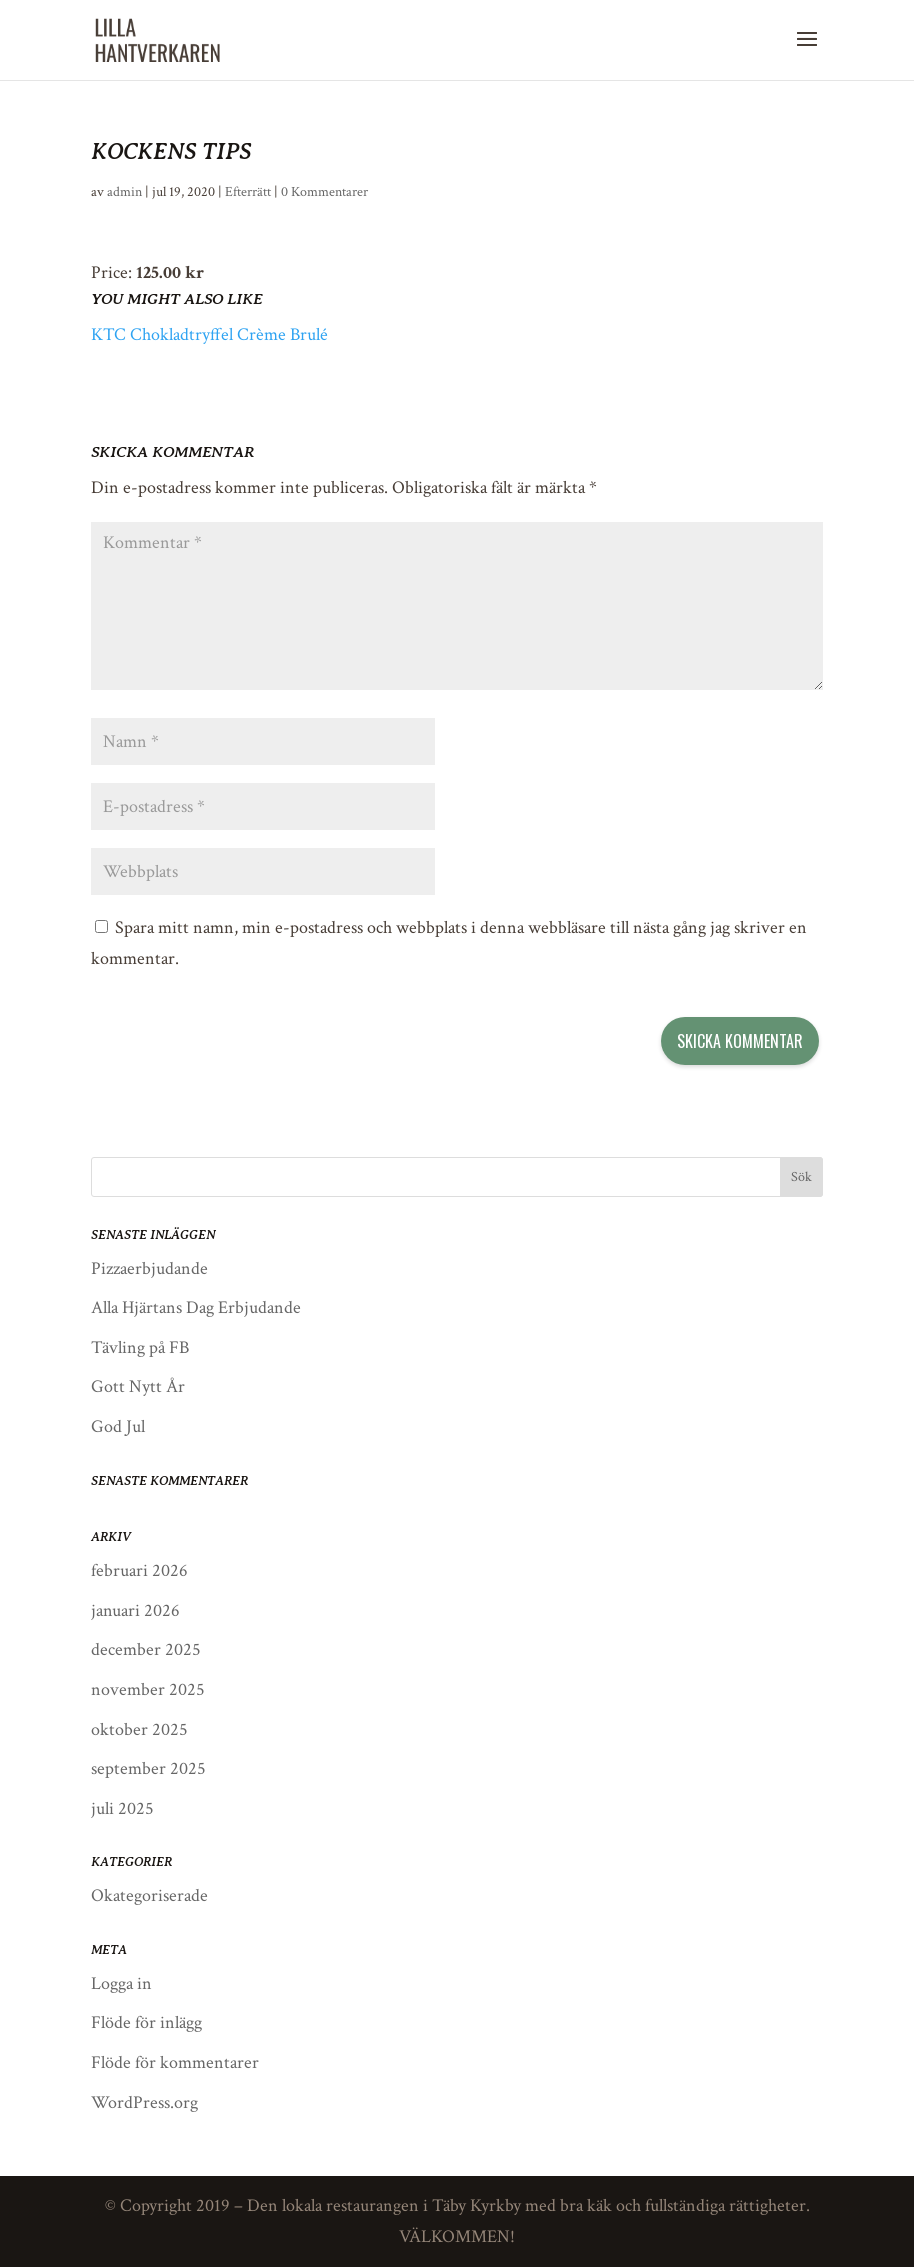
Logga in (121, 1983)
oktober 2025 (139, 1729)
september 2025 (148, 1768)
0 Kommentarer (324, 192)
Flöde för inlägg (146, 2022)
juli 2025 (122, 1808)
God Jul (118, 1426)
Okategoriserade (149, 1895)
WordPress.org (144, 2102)
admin (124, 192)
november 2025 (148, 1689)
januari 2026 (135, 1610)
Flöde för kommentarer (175, 2062)
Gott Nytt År (138, 1386)
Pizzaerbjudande (149, 1268)
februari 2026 (139, 1570)
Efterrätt (248, 192)
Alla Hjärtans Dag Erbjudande (196, 1307)
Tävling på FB (140, 1347)
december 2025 (146, 1649)
